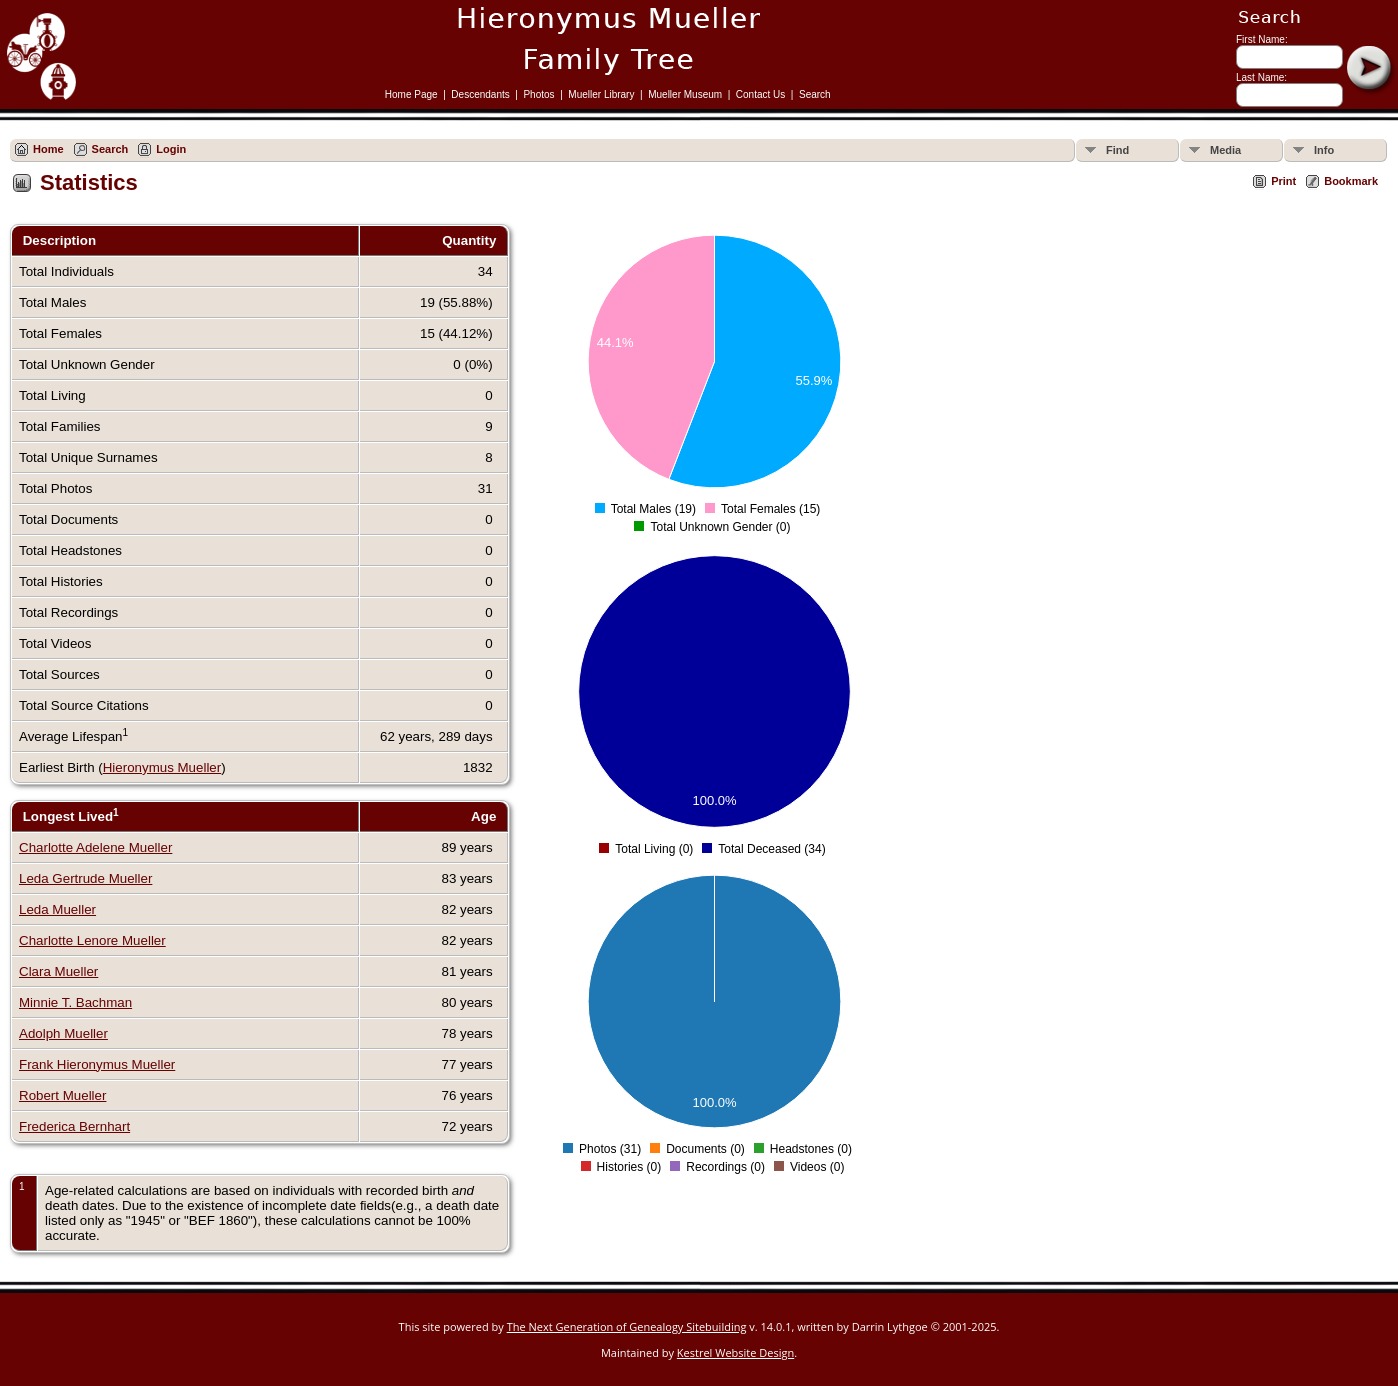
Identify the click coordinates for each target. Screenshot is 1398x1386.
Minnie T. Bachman (75, 1002)
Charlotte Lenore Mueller (92, 940)
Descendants (480, 94)
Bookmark (1351, 181)
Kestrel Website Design (735, 1352)
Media (1225, 150)
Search (815, 94)
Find (1117, 150)
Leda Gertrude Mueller (85, 878)
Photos (538, 94)
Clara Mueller (58, 971)
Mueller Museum (685, 94)
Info (1324, 150)
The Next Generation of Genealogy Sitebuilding (627, 1326)
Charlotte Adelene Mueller (95, 847)
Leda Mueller (57, 909)
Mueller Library (601, 94)
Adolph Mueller (63, 1033)
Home (48, 149)
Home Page (411, 94)
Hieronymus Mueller (162, 767)
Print (1283, 181)
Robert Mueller (62, 1095)
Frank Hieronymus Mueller (97, 1064)
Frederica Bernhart (74, 1126)
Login (171, 149)
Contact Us (760, 94)
